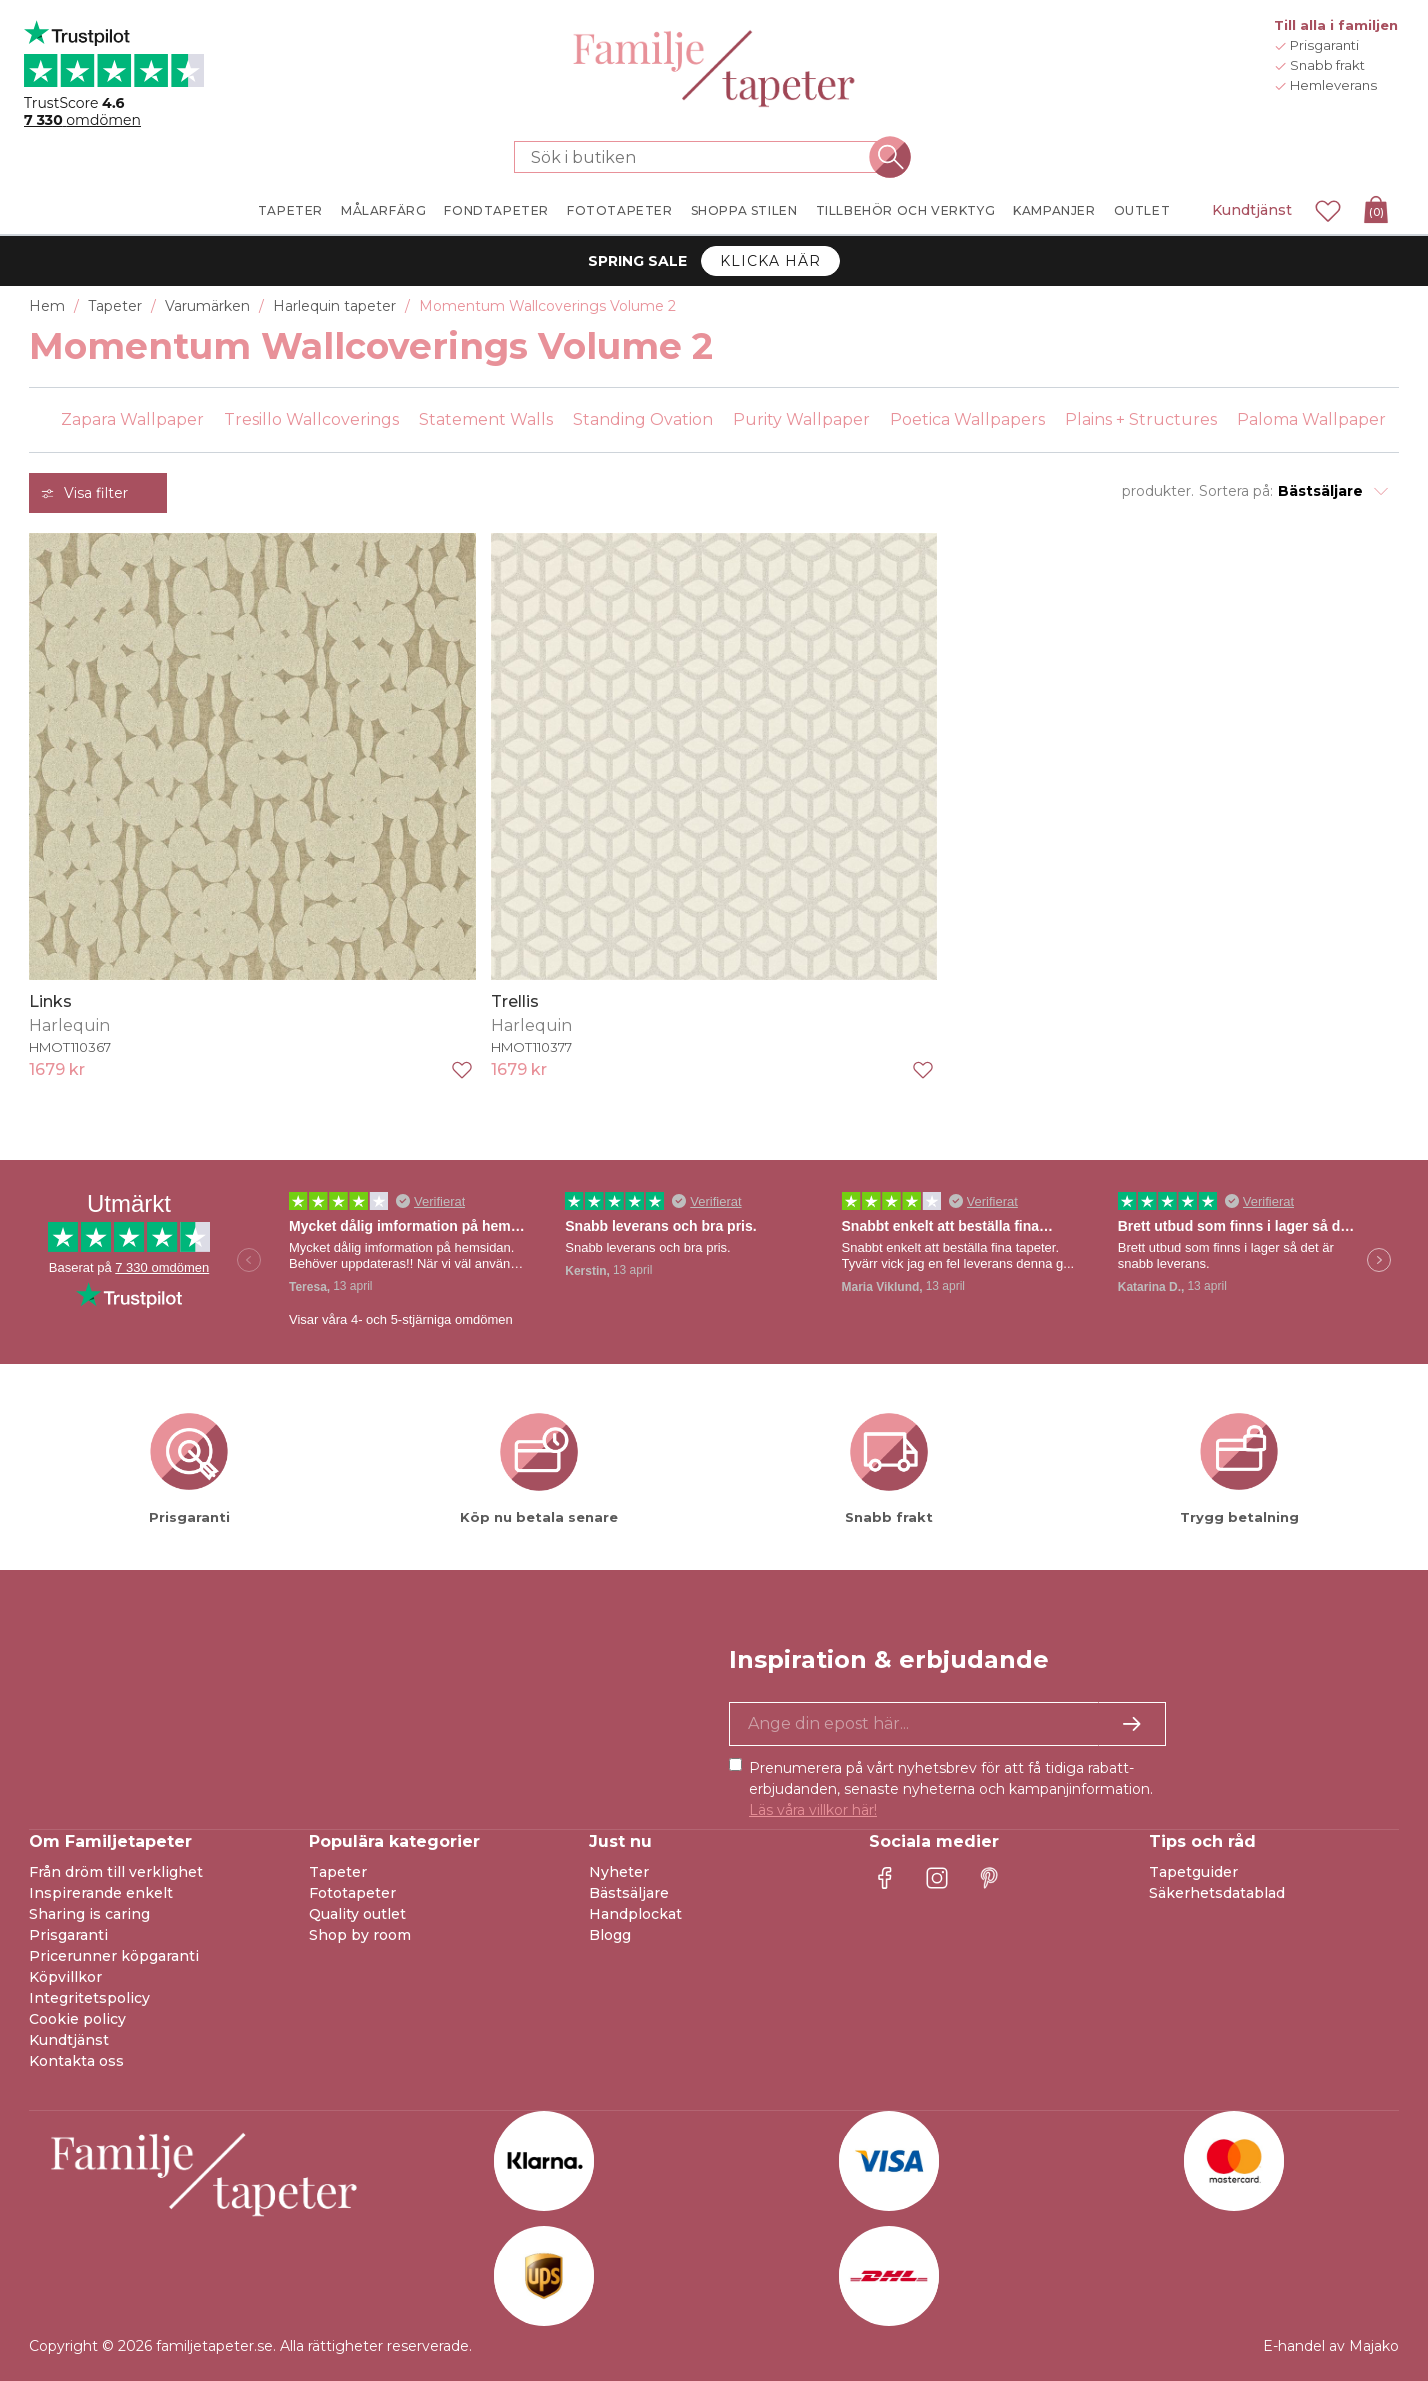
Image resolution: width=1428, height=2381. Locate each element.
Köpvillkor (65, 1977)
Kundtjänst (1252, 210)
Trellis (515, 1001)
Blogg (610, 1935)
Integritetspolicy (89, 1998)
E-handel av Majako (1331, 2346)
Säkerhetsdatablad (1217, 1893)
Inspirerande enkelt (101, 1893)
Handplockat (635, 1914)
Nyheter (619, 1872)
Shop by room (360, 1935)
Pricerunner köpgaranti (114, 1956)
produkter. (1158, 491)
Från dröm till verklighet (116, 1872)
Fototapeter (352, 1893)
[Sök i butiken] (702, 157)
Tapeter (338, 1872)
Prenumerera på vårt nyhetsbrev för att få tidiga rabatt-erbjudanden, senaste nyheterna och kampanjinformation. (951, 1789)
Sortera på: (1236, 491)
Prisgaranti (68, 1935)
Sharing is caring (89, 1914)
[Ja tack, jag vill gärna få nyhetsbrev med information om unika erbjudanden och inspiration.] (947, 1724)
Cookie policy (77, 2019)
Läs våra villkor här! (813, 1810)
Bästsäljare (629, 1893)
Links (50, 1001)
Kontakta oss (76, 2061)
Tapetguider (1193, 1872)
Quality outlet (357, 1914)
